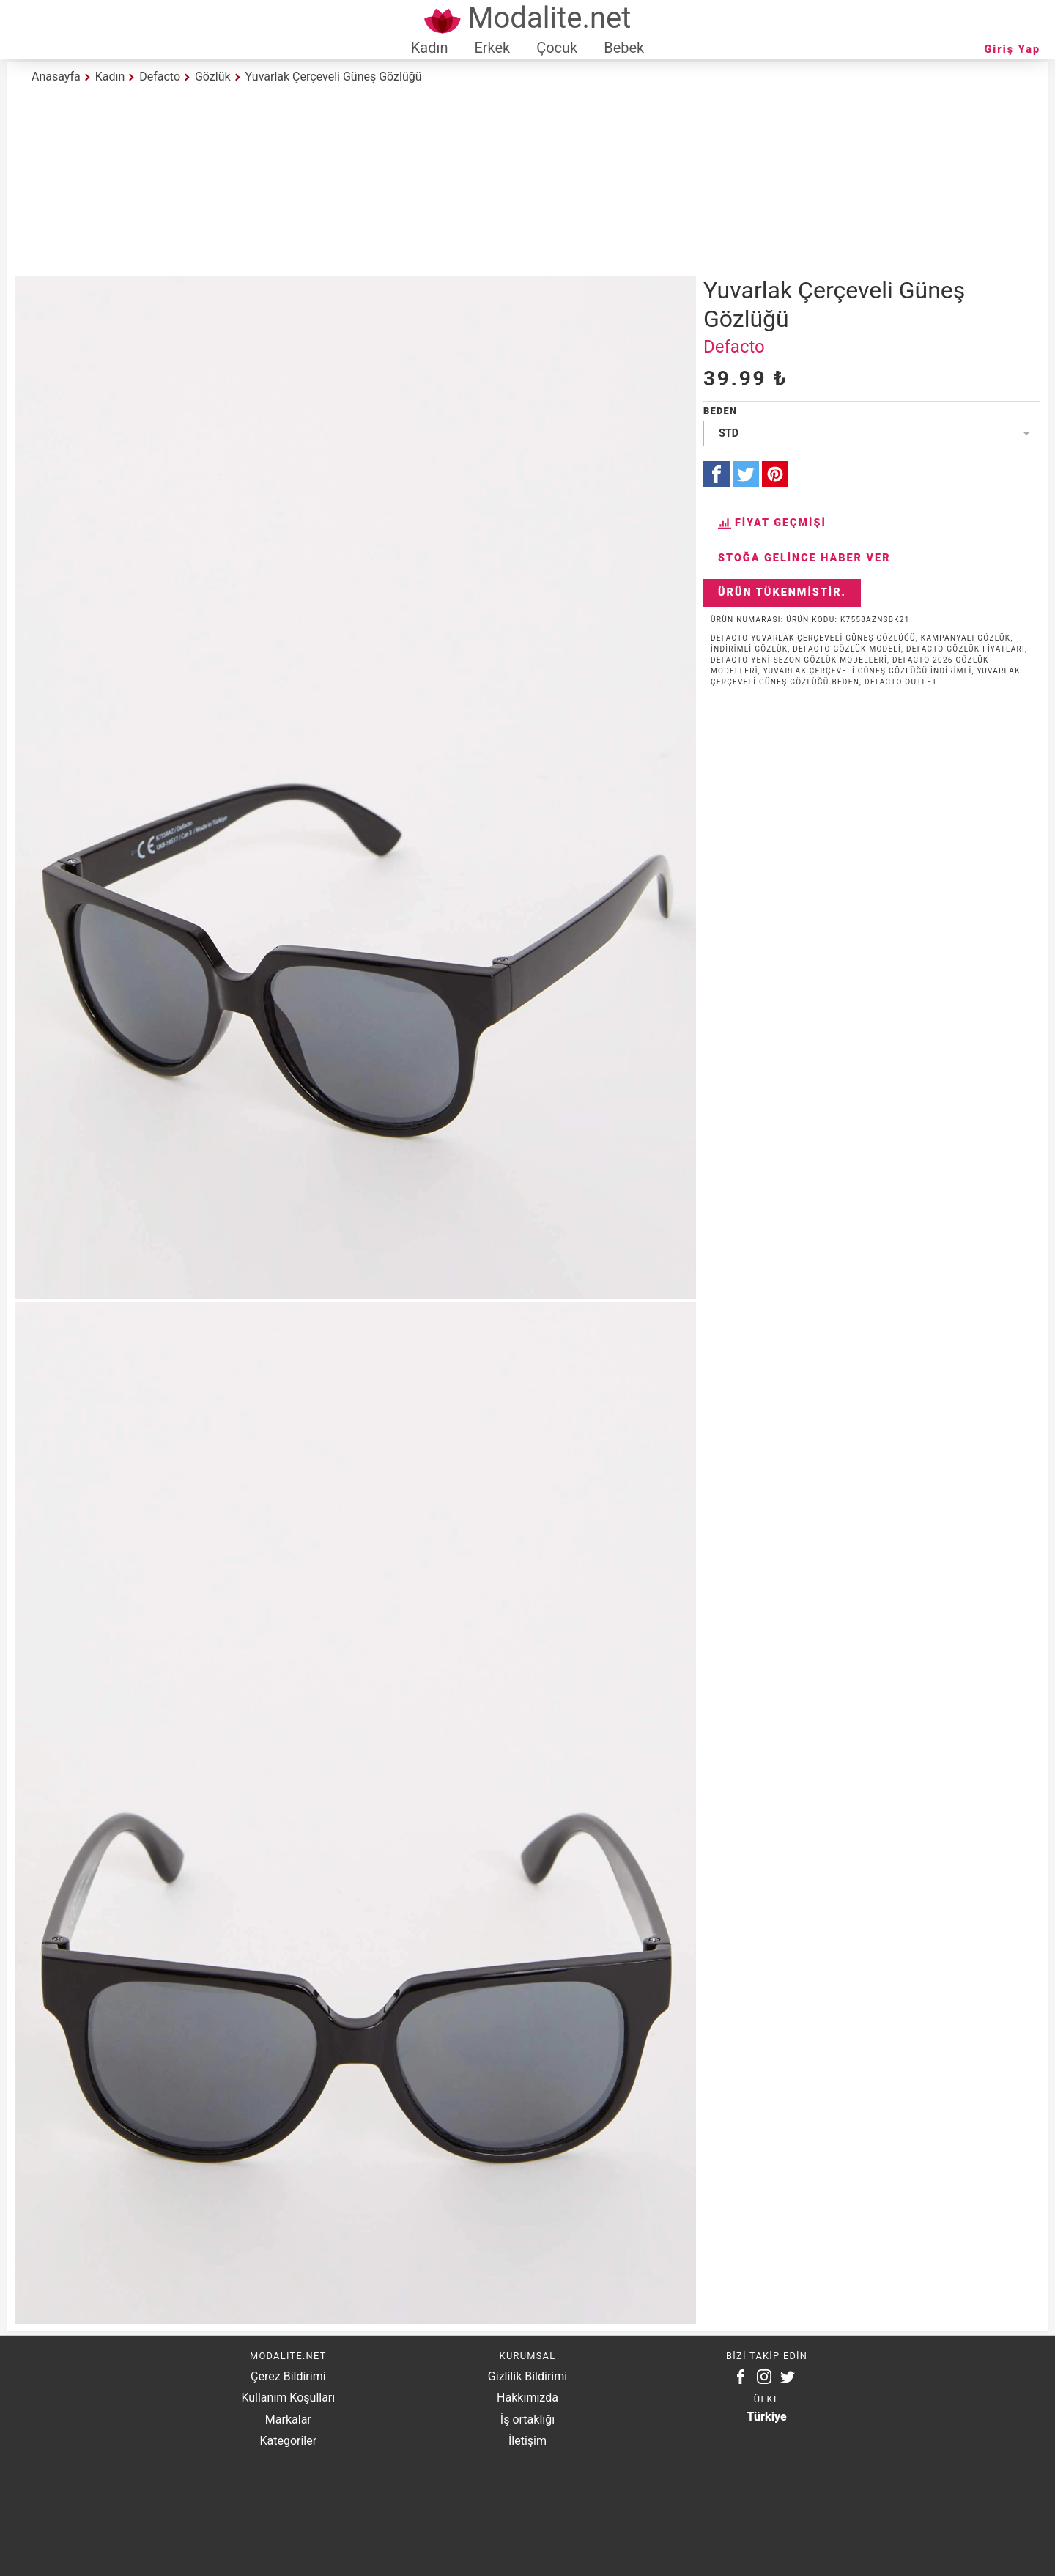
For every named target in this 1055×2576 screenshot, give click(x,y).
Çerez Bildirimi (288, 2376)
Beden (720, 410)
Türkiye (767, 2417)
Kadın (429, 47)
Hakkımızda (527, 2398)
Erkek (492, 47)
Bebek (624, 47)
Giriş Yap (1012, 49)
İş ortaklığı (527, 2419)
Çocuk (556, 47)
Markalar (288, 2419)
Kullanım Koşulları (288, 2398)
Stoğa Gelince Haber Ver (804, 558)
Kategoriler (287, 2441)
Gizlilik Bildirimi (527, 2376)
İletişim (527, 2441)
